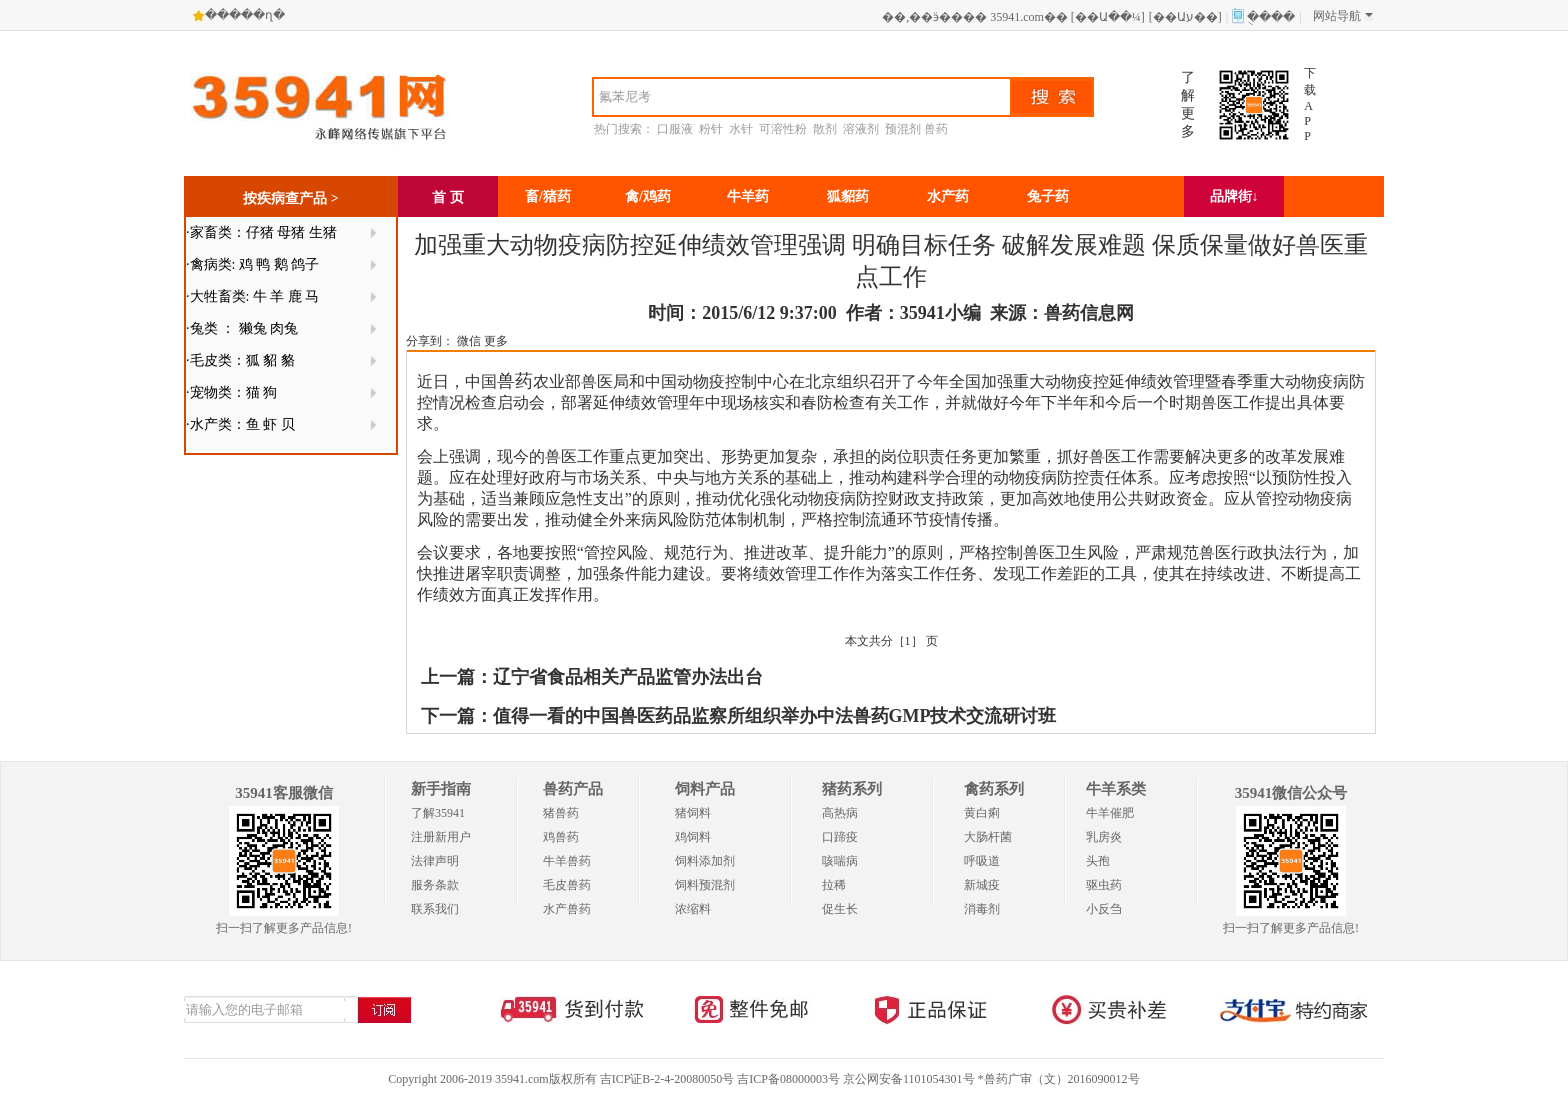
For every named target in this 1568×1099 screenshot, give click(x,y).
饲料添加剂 (705, 861)
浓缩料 (693, 909)
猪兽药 (561, 813)
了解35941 (438, 813)
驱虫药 (1104, 885)
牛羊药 (748, 196)
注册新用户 (441, 837)
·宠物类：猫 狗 (231, 392)
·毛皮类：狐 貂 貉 (240, 360)
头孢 (1098, 861)
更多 (496, 341)
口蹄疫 (840, 837)
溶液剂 (861, 129)
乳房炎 (1104, 837)
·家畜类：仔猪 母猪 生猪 (261, 232)
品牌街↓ (1234, 196)
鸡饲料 (693, 837)
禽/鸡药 (648, 196)
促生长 (840, 909)
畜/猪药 (548, 196)
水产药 (948, 196)
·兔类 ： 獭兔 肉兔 (242, 328)
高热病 (840, 813)
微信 (469, 341)
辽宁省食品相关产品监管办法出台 (628, 677)
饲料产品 (705, 789)
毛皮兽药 (567, 885)
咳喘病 (840, 861)
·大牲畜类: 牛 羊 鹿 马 (252, 296)
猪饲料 (693, 813)
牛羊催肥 (1110, 813)
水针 (741, 129)
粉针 (711, 129)
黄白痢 (982, 813)
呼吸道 (982, 861)
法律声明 (435, 861)
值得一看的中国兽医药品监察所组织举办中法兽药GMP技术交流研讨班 (775, 716)
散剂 (825, 129)
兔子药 (1048, 196)
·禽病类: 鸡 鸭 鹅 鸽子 (252, 264)
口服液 (675, 129)
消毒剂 (982, 909)
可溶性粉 (783, 129)
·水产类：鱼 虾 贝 (240, 424)
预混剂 (903, 129)
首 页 (448, 197)
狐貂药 (848, 196)
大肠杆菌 (988, 837)
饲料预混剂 (705, 885)
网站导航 (1343, 16)
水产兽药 (567, 909)
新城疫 (982, 885)
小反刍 (1104, 909)
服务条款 (435, 885)
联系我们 (435, 909)
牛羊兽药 (567, 861)
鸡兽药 (561, 837)
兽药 (936, 129)
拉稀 (834, 885)
